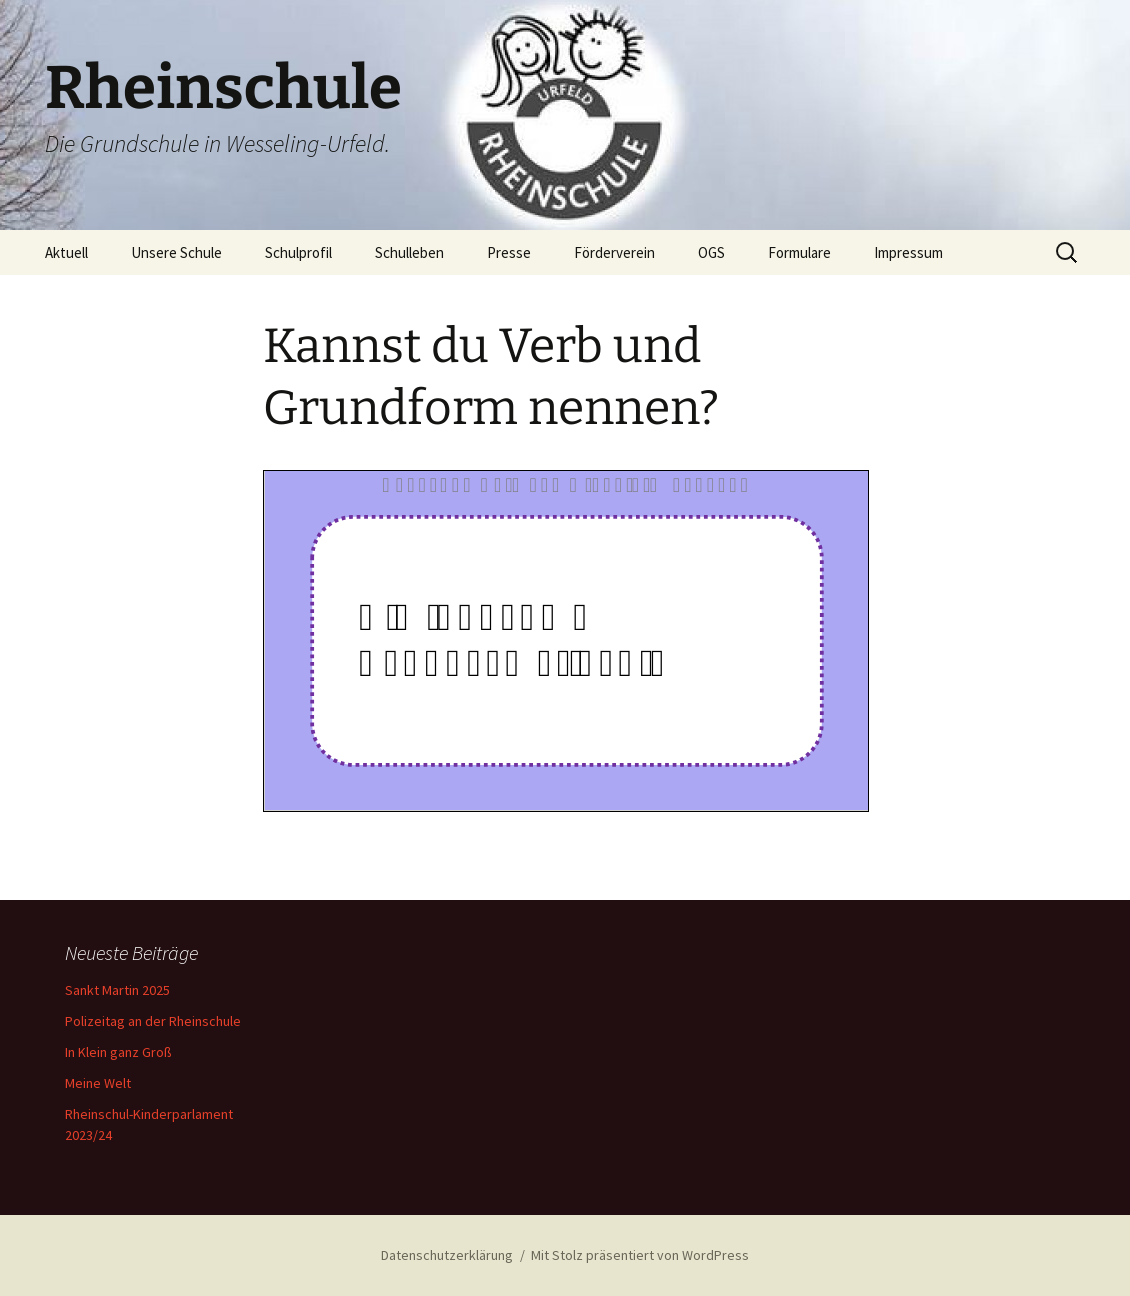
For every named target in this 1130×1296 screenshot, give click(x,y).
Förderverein (614, 252)
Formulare (799, 252)
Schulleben (409, 252)
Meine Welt (98, 1083)
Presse (509, 252)
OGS (711, 252)
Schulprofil (298, 252)
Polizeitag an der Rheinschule (153, 1021)
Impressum (908, 252)
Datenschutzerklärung (447, 1255)
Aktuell (66, 252)
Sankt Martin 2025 (117, 990)
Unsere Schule (176, 252)
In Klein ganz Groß (118, 1052)
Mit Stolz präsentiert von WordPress (640, 1255)
